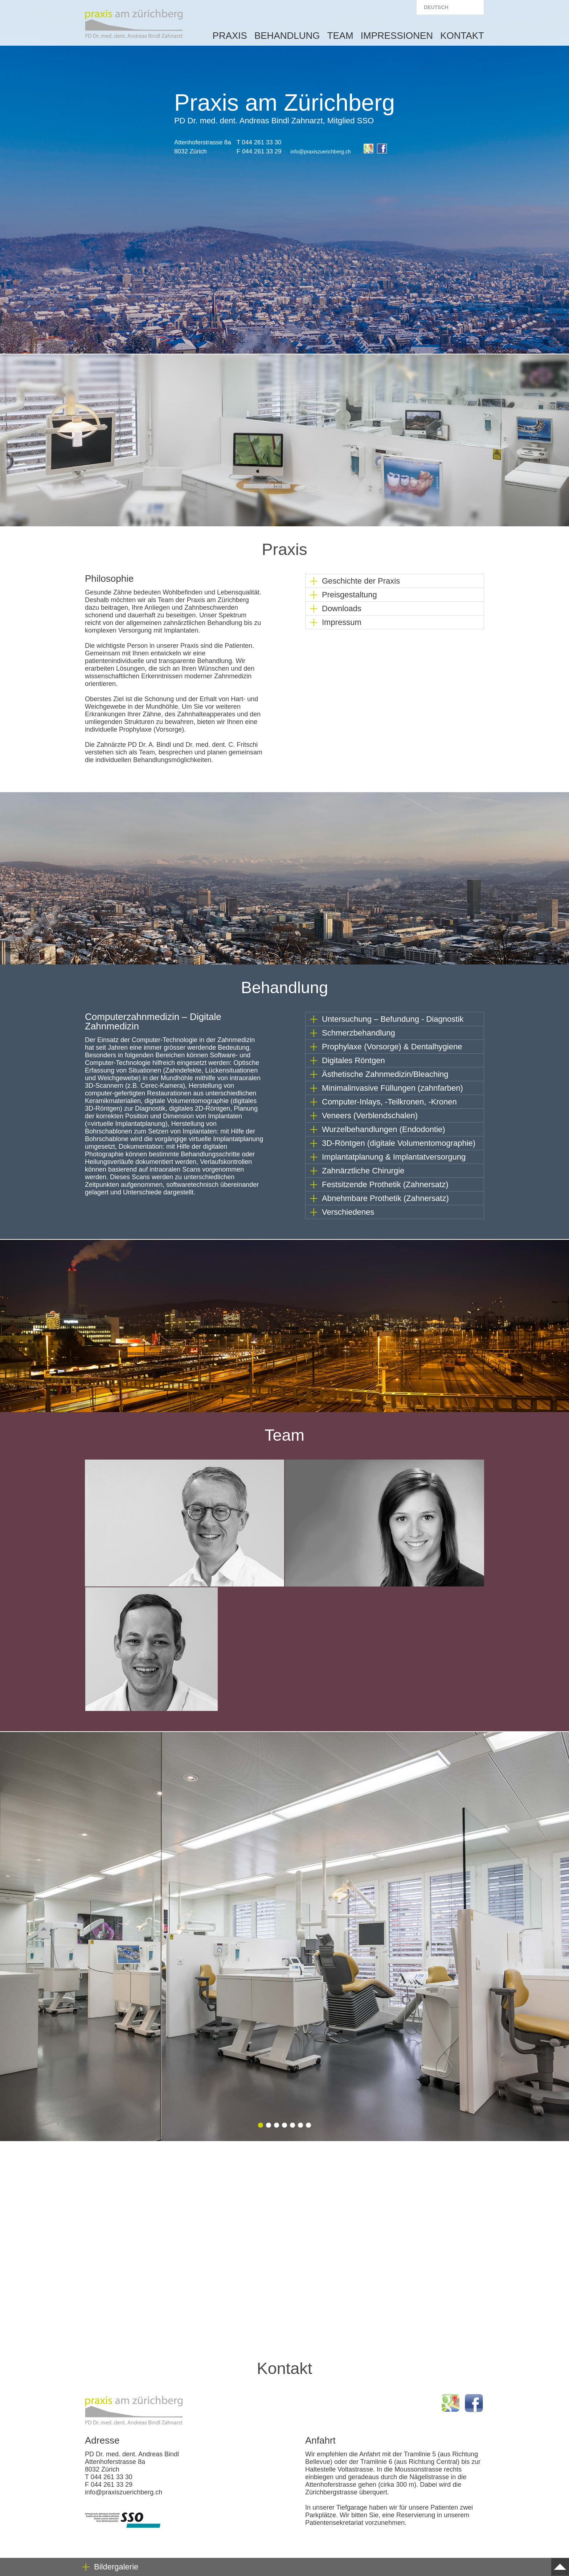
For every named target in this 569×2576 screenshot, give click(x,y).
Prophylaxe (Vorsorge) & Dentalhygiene (392, 1046)
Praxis (230, 35)
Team (340, 35)
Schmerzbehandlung (358, 1032)
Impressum (341, 622)
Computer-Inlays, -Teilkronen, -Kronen (389, 1101)
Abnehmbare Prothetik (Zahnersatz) (385, 1198)
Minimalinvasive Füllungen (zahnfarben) (392, 1087)
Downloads (341, 608)
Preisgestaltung (349, 594)
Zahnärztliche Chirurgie (363, 1170)
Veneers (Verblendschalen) (370, 1115)
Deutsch (436, 7)
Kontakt (462, 35)
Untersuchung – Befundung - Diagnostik (392, 1019)
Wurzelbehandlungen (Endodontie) (383, 1129)
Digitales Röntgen (353, 1060)
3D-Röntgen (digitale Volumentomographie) (398, 1143)
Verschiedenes (348, 1212)
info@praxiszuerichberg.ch (321, 152)
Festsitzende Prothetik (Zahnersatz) (385, 1184)
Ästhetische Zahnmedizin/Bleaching (385, 1074)
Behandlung (287, 35)
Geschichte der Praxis (361, 580)
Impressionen (397, 35)
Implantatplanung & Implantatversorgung (394, 1156)
